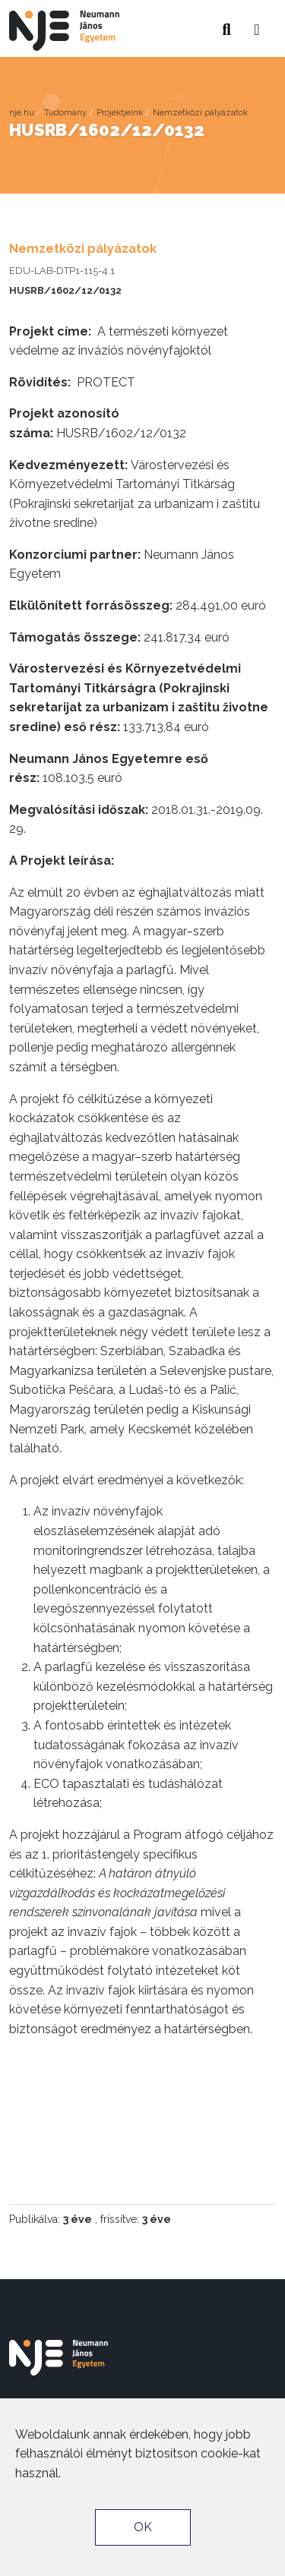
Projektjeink (120, 112)
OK (143, 2527)
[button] (257, 25)
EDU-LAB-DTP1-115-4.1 (62, 270)
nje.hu (21, 112)
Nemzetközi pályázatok (200, 112)
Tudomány (65, 112)
